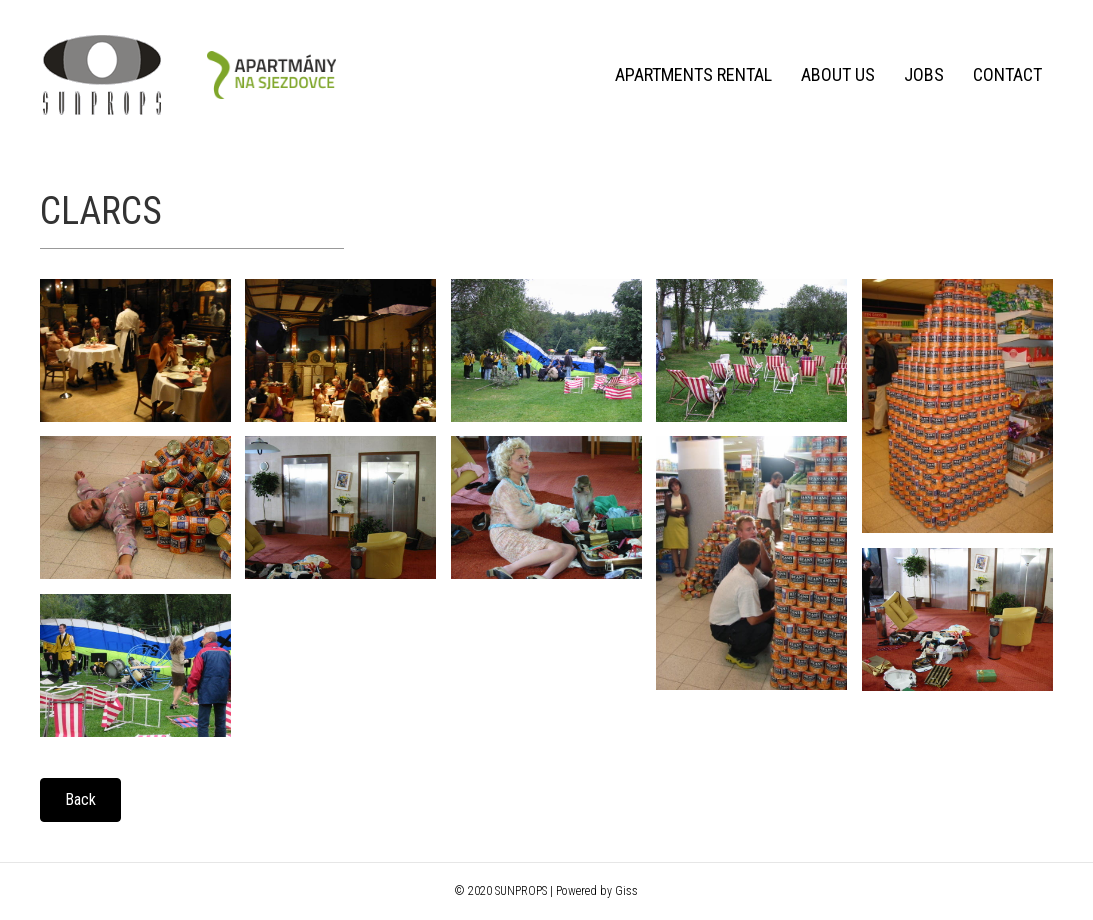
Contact (1004, 74)
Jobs (921, 74)
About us (835, 74)
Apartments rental (690, 74)
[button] (80, 800)
